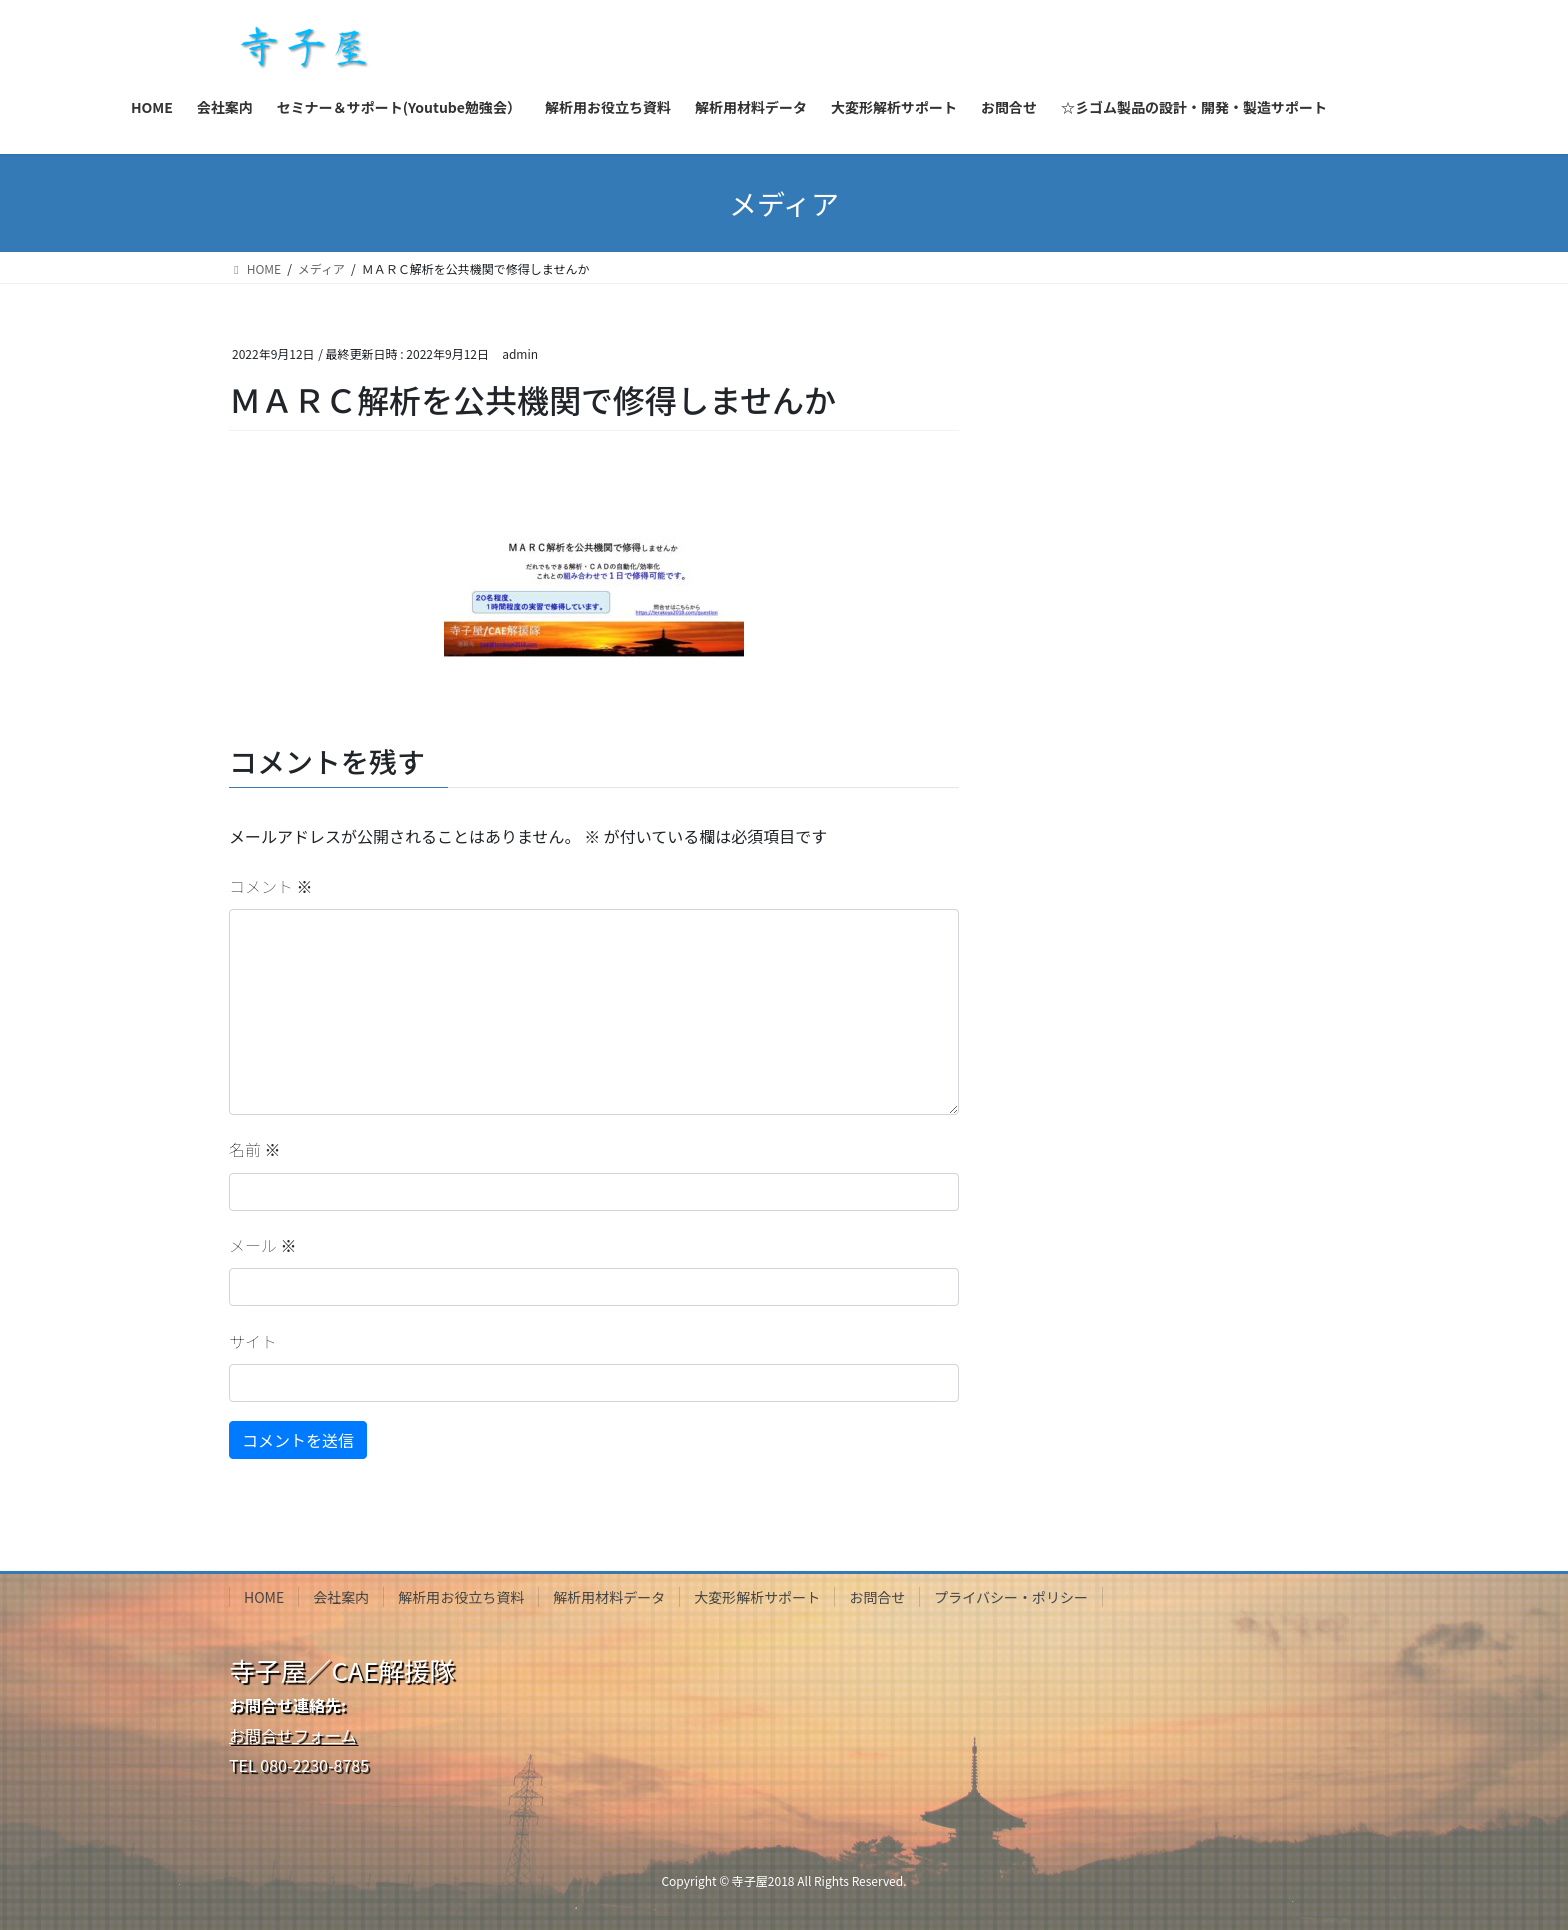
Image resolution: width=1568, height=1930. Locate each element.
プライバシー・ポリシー (1011, 1597)
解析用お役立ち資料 (461, 1597)
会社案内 (341, 1597)
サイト (253, 1341)
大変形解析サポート (757, 1597)
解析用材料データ (609, 1597)
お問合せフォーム (293, 1735)
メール (263, 1245)
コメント (271, 886)
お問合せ (877, 1597)
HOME (264, 1597)
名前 (255, 1149)
